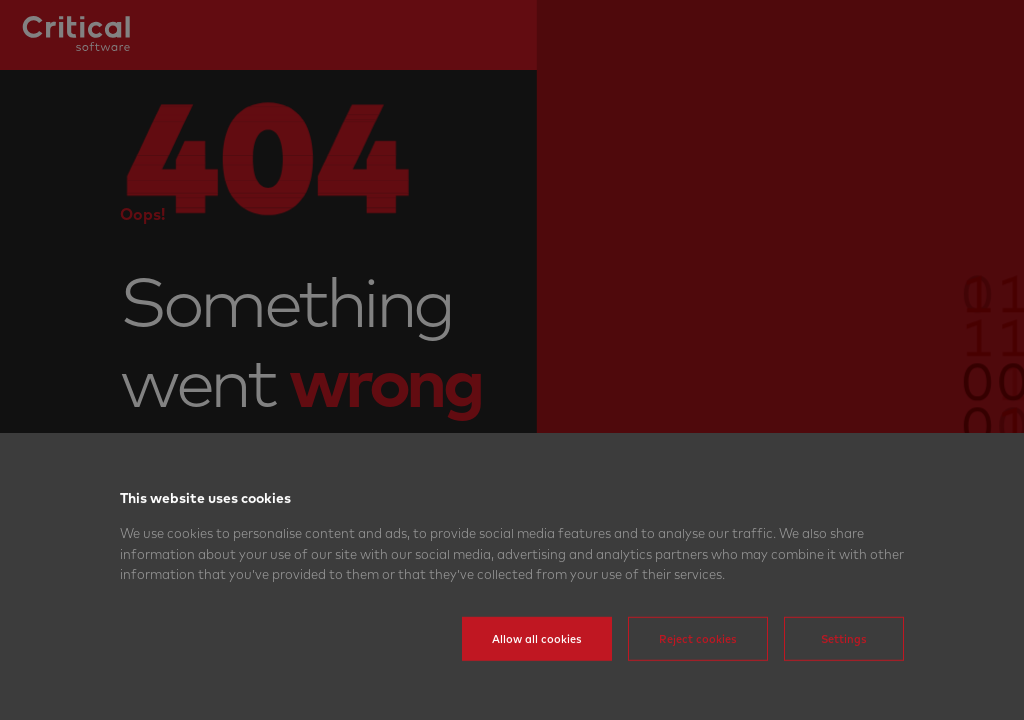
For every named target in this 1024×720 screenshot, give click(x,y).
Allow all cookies (537, 667)
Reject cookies (698, 667)
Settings (844, 667)
